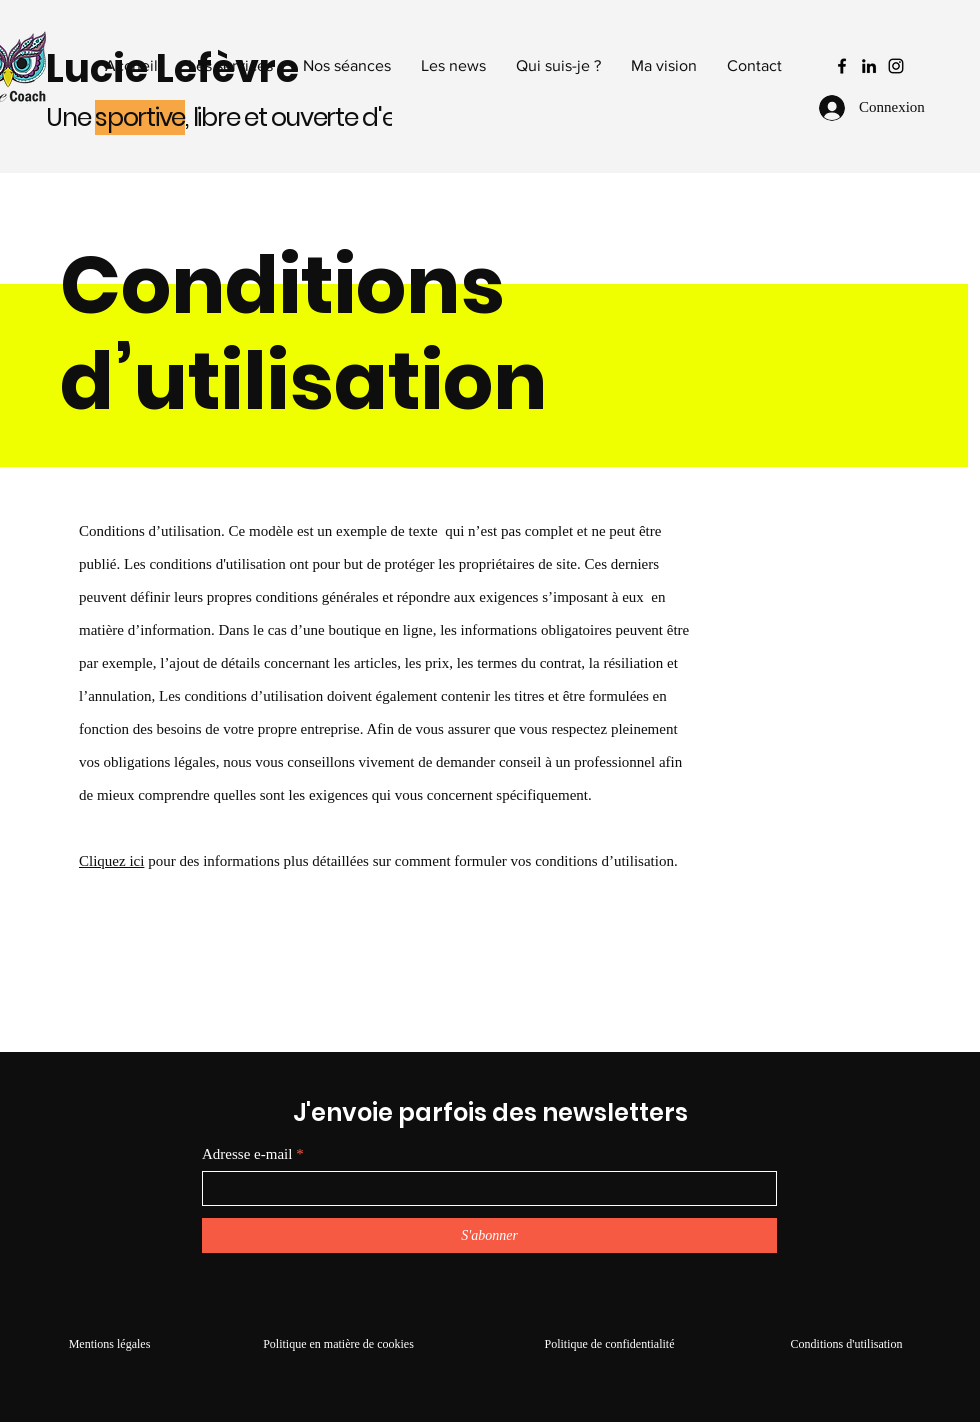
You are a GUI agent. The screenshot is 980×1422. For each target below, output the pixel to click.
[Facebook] (842, 66)
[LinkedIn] (869, 66)
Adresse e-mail (247, 1154)
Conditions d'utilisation (847, 1344)
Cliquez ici (111, 861)
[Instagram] (896, 66)
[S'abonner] (489, 1235)
